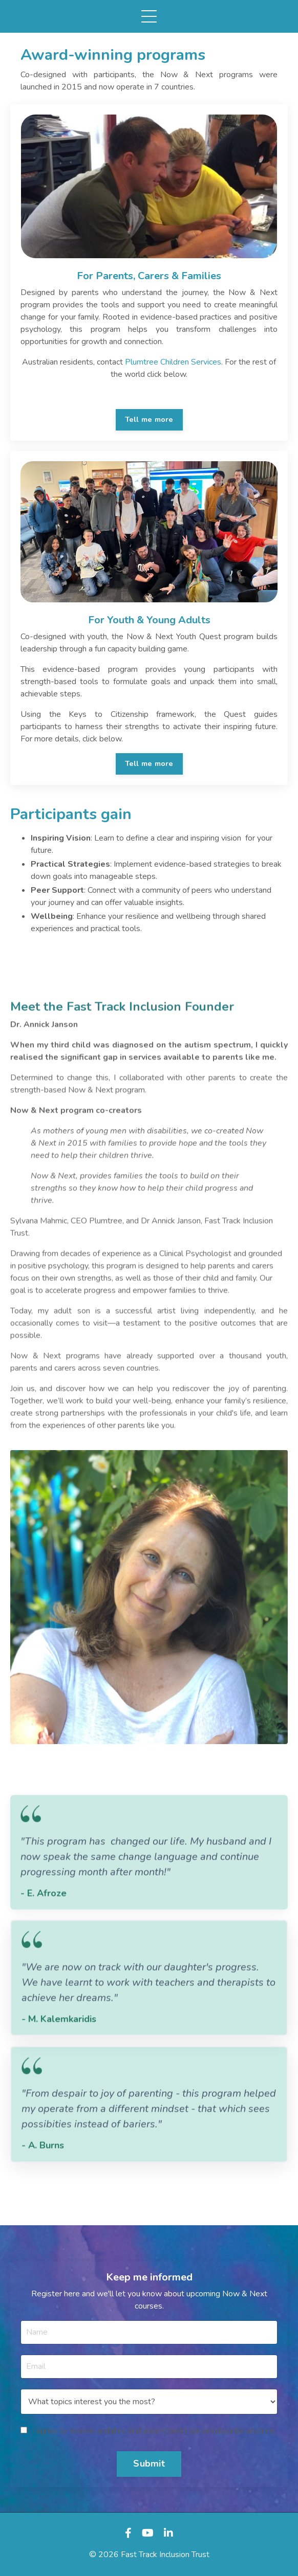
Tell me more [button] (149, 419)
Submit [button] (149, 2463)
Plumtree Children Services (173, 362)
